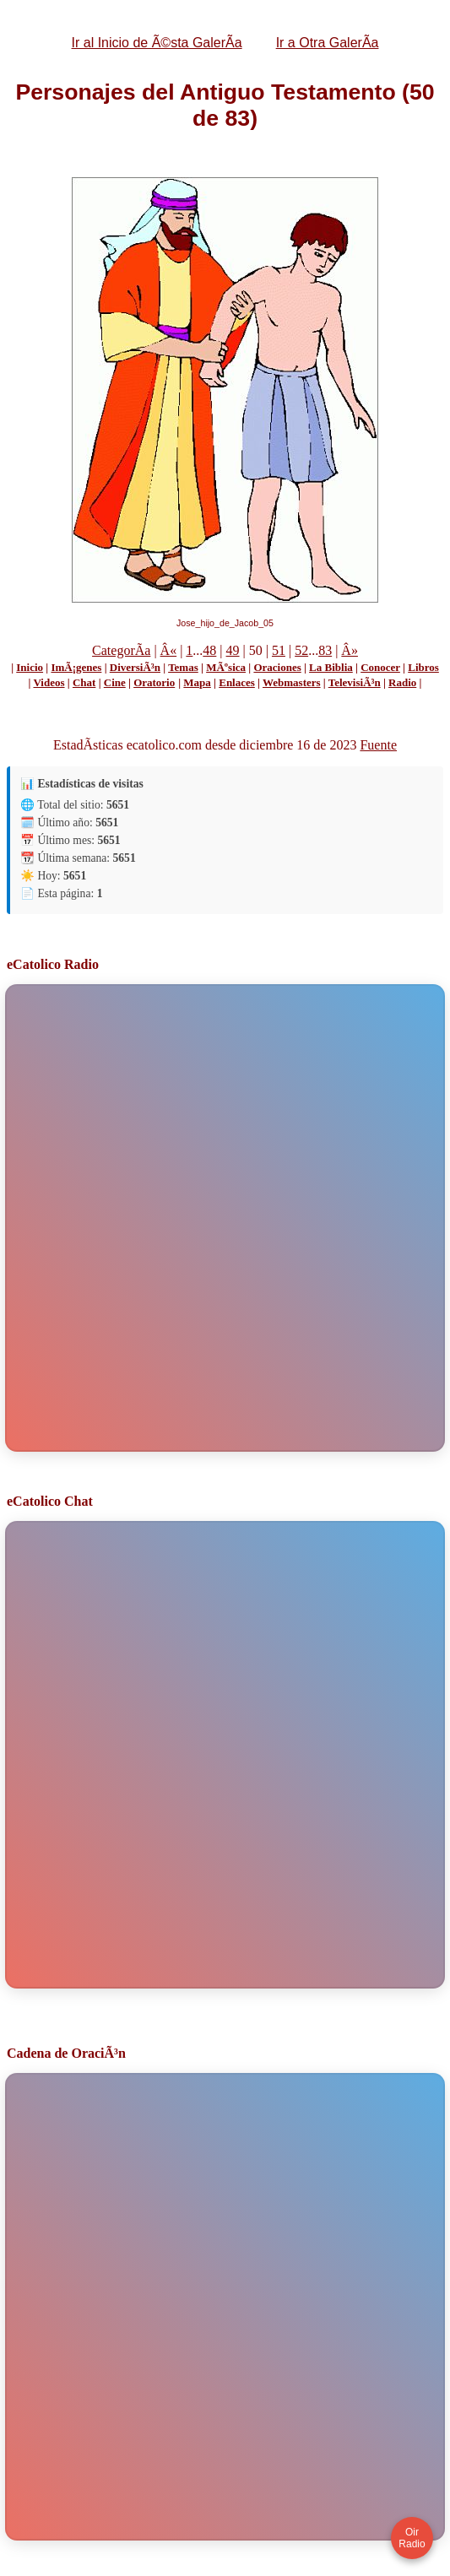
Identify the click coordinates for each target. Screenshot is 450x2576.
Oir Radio (411, 2538)
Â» (349, 650)
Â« (168, 650)
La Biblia (331, 667)
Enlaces (237, 682)
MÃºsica (226, 667)
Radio (402, 682)
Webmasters (292, 682)
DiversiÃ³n (135, 667)
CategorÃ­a (121, 650)
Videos (48, 682)
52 (301, 650)
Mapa (197, 682)
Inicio (29, 667)
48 (209, 650)
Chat (84, 682)
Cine (115, 682)
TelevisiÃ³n (354, 682)
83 (325, 650)
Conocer (380, 667)
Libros (423, 667)
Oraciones (277, 667)
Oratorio (154, 682)
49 (233, 650)
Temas (183, 667)
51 (278, 650)
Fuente (378, 745)
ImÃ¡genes (76, 667)
